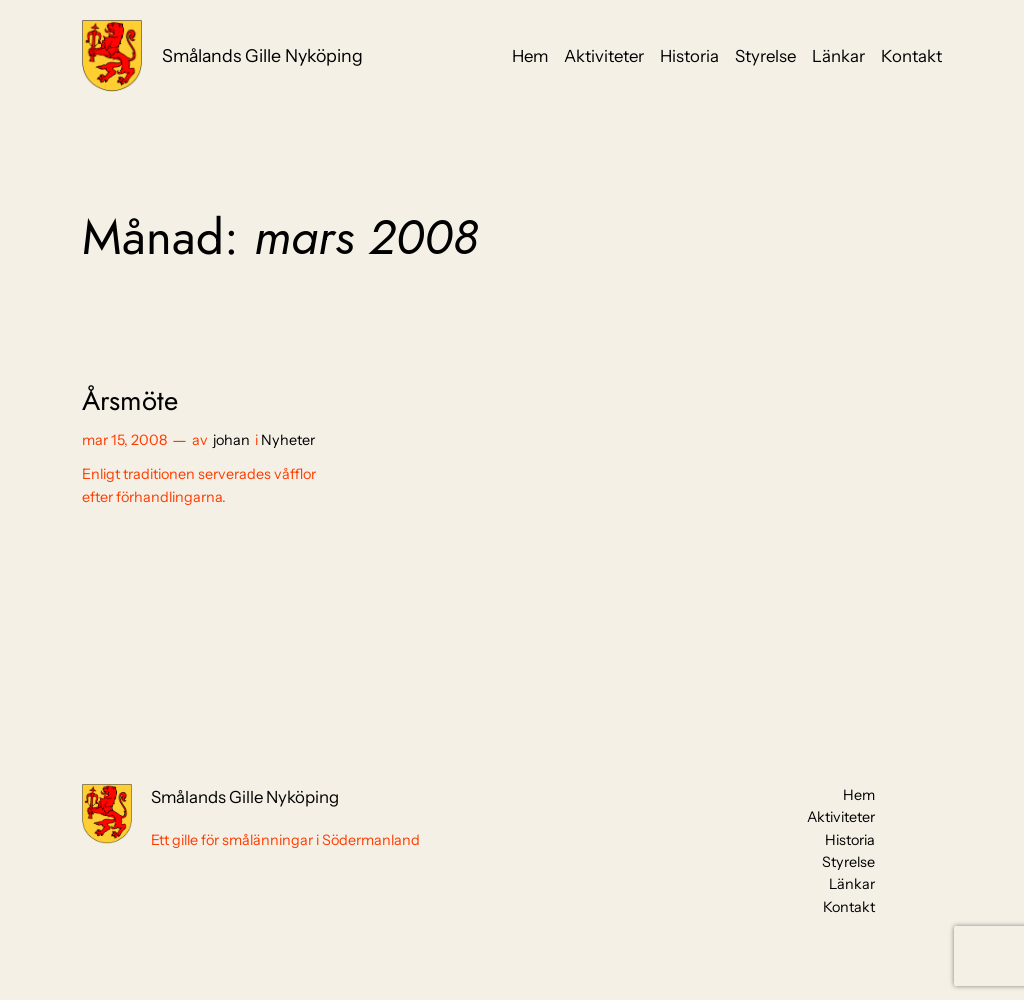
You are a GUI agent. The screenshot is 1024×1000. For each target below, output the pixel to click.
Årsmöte (130, 400)
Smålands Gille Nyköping (262, 55)
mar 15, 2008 (124, 440)
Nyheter (288, 440)
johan (231, 440)
